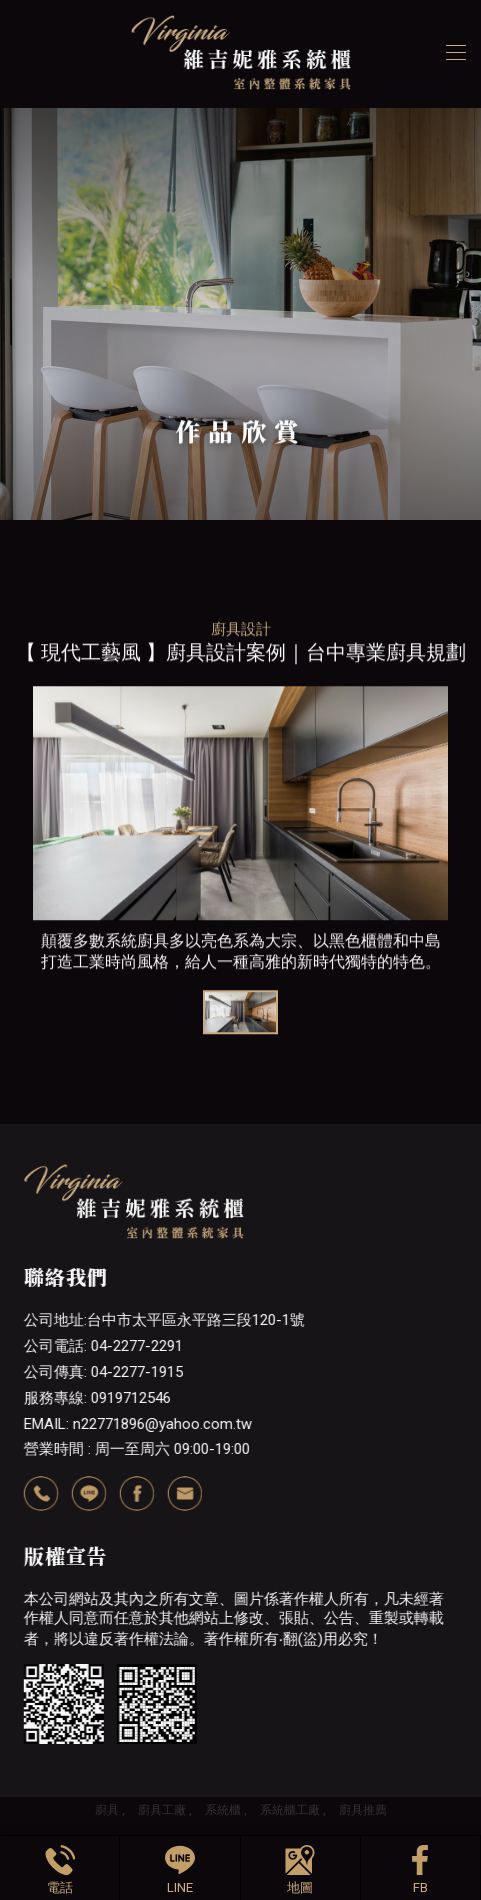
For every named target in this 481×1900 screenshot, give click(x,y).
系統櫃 (223, 1810)
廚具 (107, 1810)
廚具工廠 (162, 1810)
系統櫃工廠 (290, 1810)
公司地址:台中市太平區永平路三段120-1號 (164, 1320)
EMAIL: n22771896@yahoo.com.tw (138, 1424)
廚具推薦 (363, 1810)
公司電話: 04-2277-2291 (103, 1346)
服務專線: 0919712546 (97, 1398)
